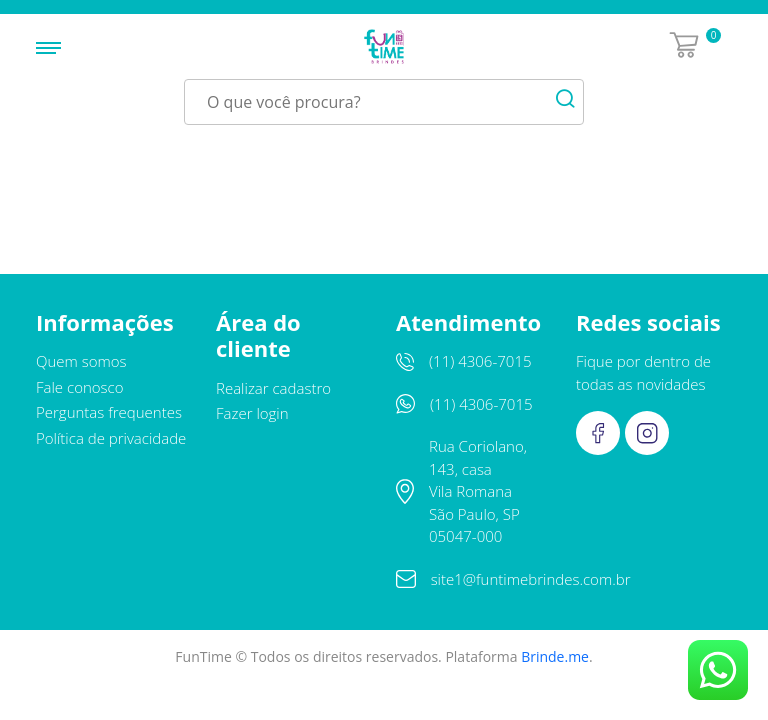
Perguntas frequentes (109, 412)
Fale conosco (80, 387)
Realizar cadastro (273, 388)
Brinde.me (555, 656)
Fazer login (252, 413)
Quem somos (81, 361)
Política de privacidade (111, 438)
